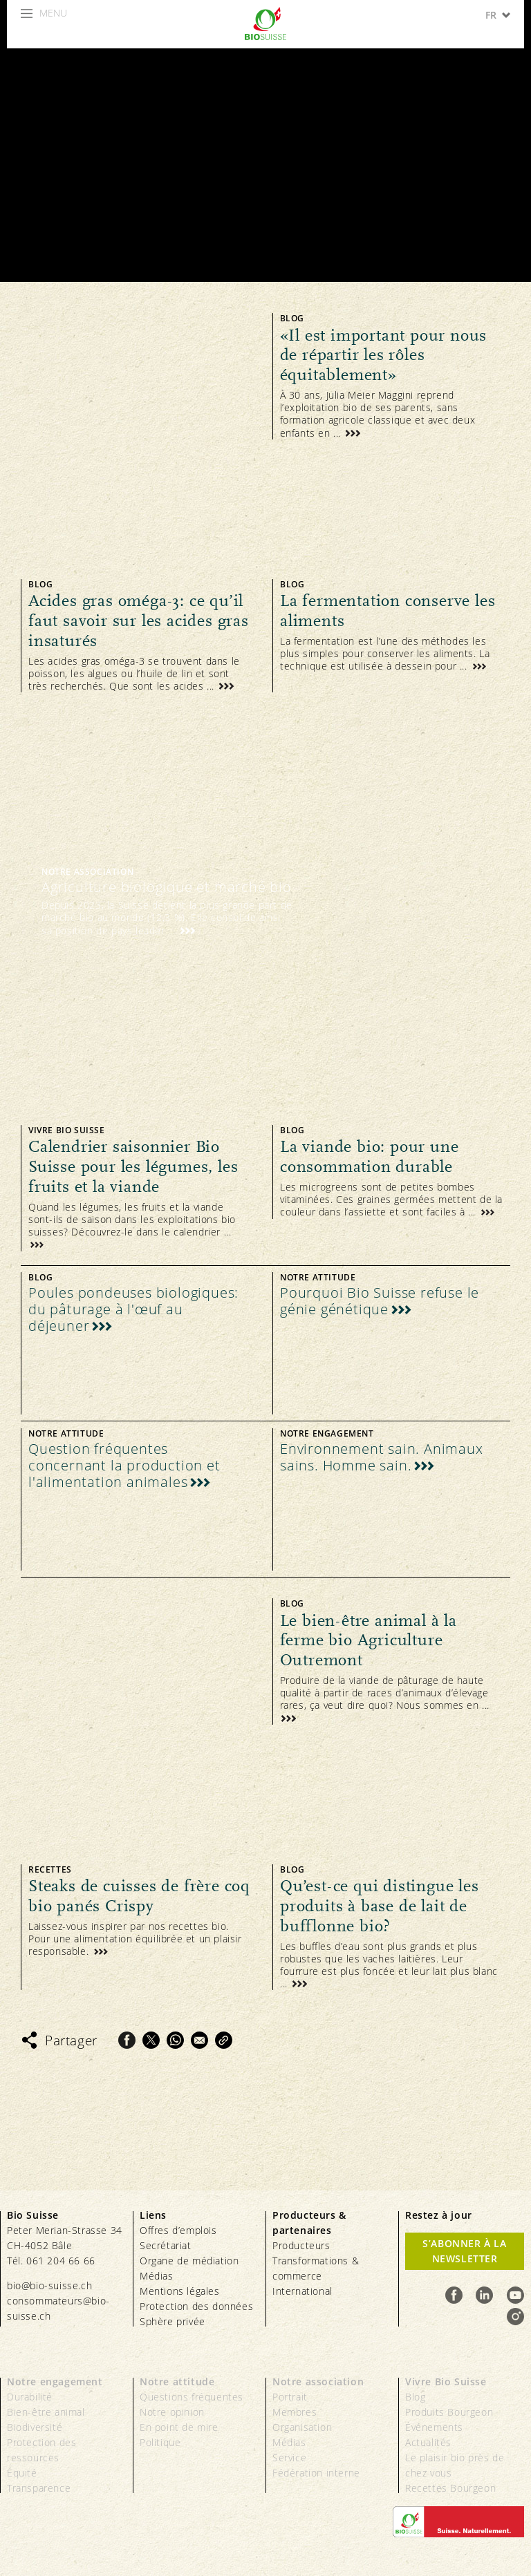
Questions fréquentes (191, 2396)
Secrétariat (166, 2245)
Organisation (302, 2427)
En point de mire (179, 2427)
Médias (157, 2275)
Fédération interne (316, 2472)
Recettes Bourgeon (450, 2487)
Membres (294, 2411)
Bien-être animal (46, 2411)
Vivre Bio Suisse (446, 2381)
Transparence (39, 2487)
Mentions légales (180, 2291)
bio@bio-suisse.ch (49, 2285)
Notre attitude (177, 2381)
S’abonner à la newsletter (464, 2251)
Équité (22, 2472)
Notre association (318, 2381)
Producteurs (301, 2245)
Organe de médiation (189, 2260)
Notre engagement (55, 2381)
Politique (160, 2442)
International (302, 2291)
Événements (434, 2427)
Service (289, 2457)
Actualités (428, 2442)
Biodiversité (34, 2427)
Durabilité (30, 2396)
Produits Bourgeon (449, 2411)
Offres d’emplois (178, 2230)
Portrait (290, 2396)
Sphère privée (172, 2321)
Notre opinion (172, 2411)
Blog (415, 2396)
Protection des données (196, 2306)
